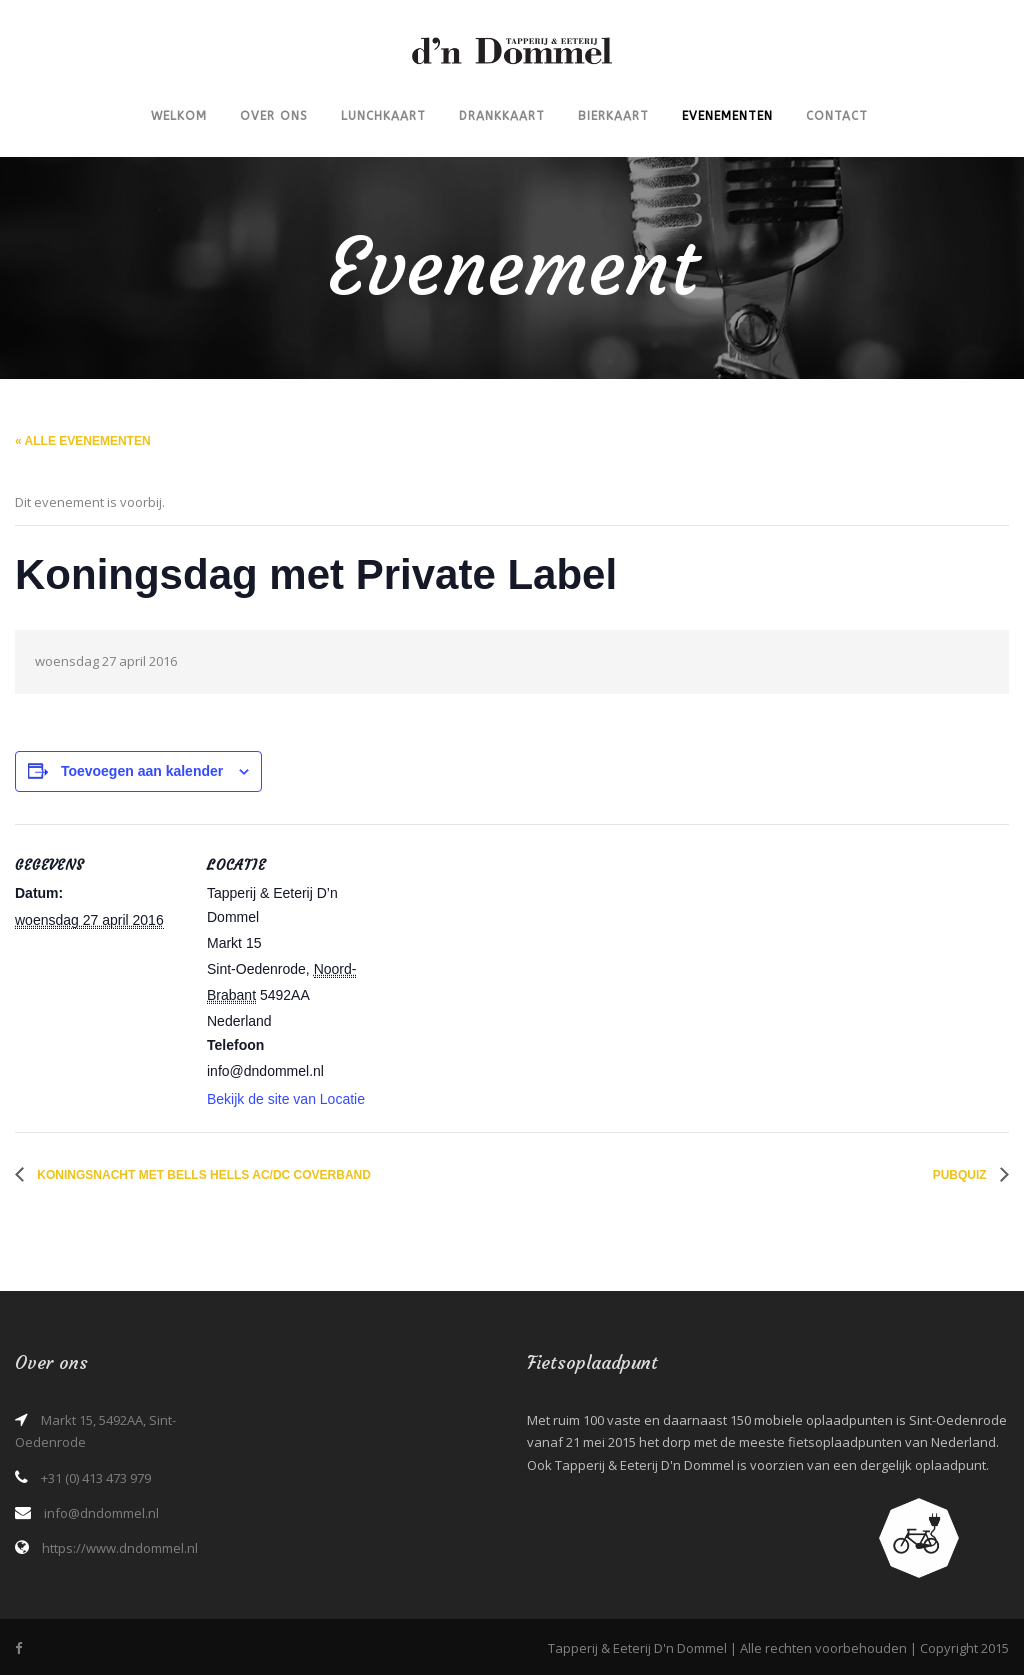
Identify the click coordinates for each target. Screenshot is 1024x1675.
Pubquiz (961, 1175)
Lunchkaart (383, 116)
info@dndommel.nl (101, 1513)
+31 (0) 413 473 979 (96, 1478)
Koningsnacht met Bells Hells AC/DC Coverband (202, 1175)
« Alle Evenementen (83, 441)
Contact (837, 116)
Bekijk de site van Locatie (286, 1099)
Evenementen (727, 116)
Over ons (274, 116)
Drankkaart (502, 116)
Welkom (179, 116)
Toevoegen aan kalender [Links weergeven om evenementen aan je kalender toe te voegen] (142, 771)
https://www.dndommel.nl (120, 1548)
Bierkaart (613, 116)
